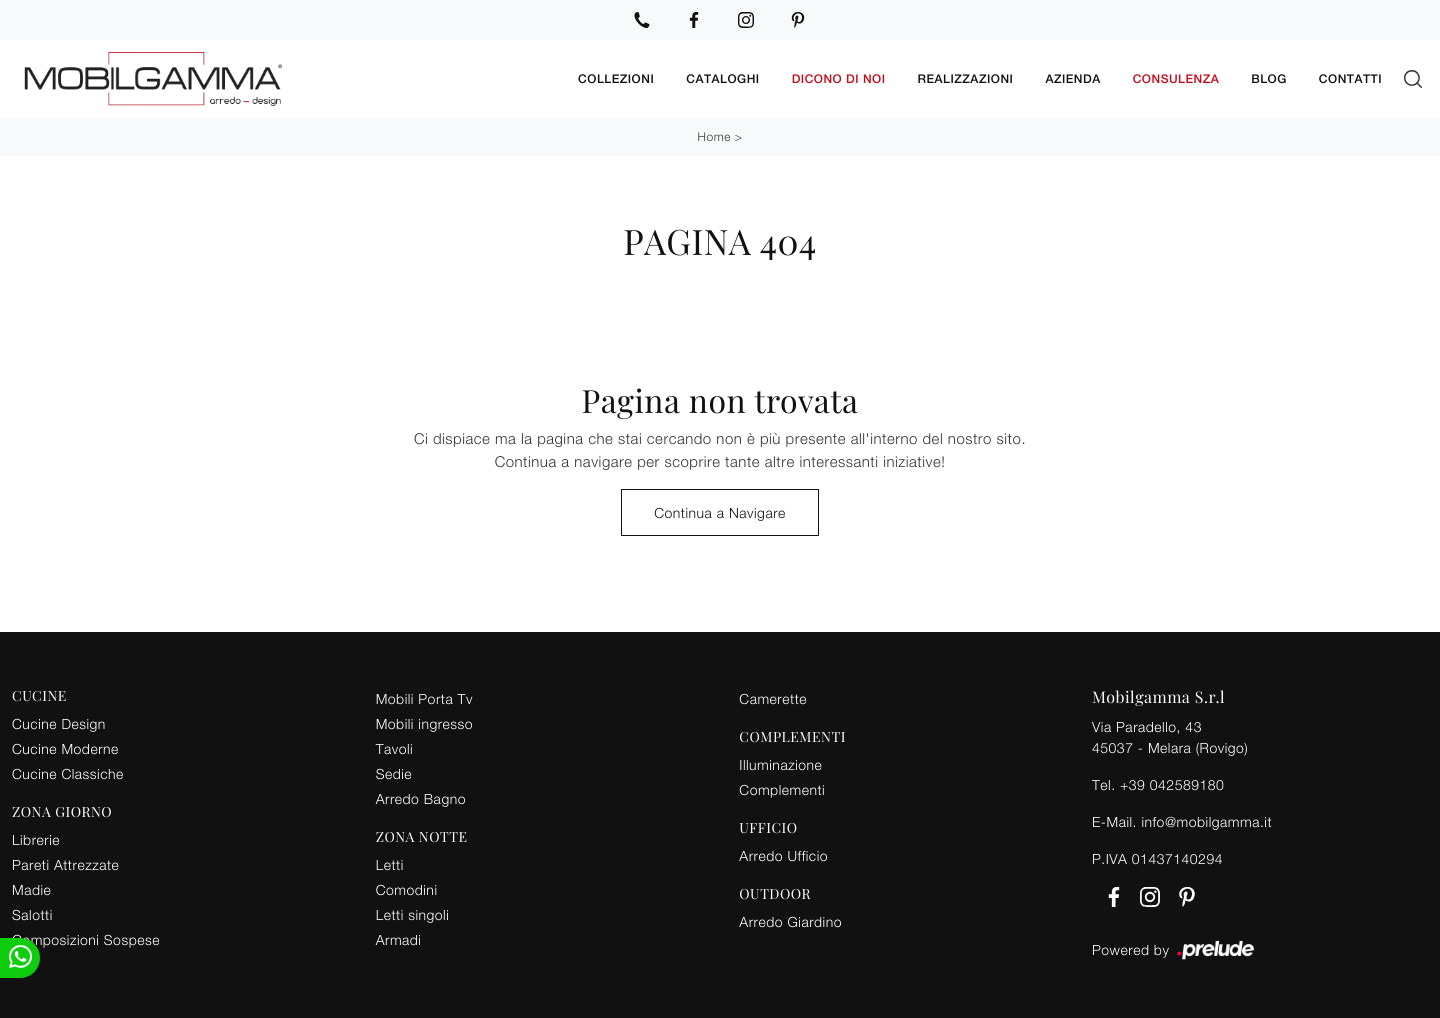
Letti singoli (413, 914)
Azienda (1072, 79)
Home (714, 136)
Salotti (32, 914)
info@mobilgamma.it (1206, 821)
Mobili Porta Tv (424, 698)
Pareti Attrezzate (65, 864)
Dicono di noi (839, 79)
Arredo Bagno (421, 798)
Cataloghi (722, 79)
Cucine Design (59, 723)
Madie (31, 889)
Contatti (1350, 79)
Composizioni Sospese (86, 939)
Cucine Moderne (65, 748)
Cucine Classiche (68, 773)
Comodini (407, 889)
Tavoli (395, 748)
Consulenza (1176, 79)
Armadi (399, 939)
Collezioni (616, 79)
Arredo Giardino (790, 921)
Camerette (773, 698)
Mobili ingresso (424, 723)
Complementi (782, 789)
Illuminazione (780, 764)
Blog (1269, 79)
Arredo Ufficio (783, 855)
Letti (390, 864)
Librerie (36, 839)
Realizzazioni (966, 79)
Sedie (394, 773)
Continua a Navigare (720, 512)
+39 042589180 (1172, 784)
